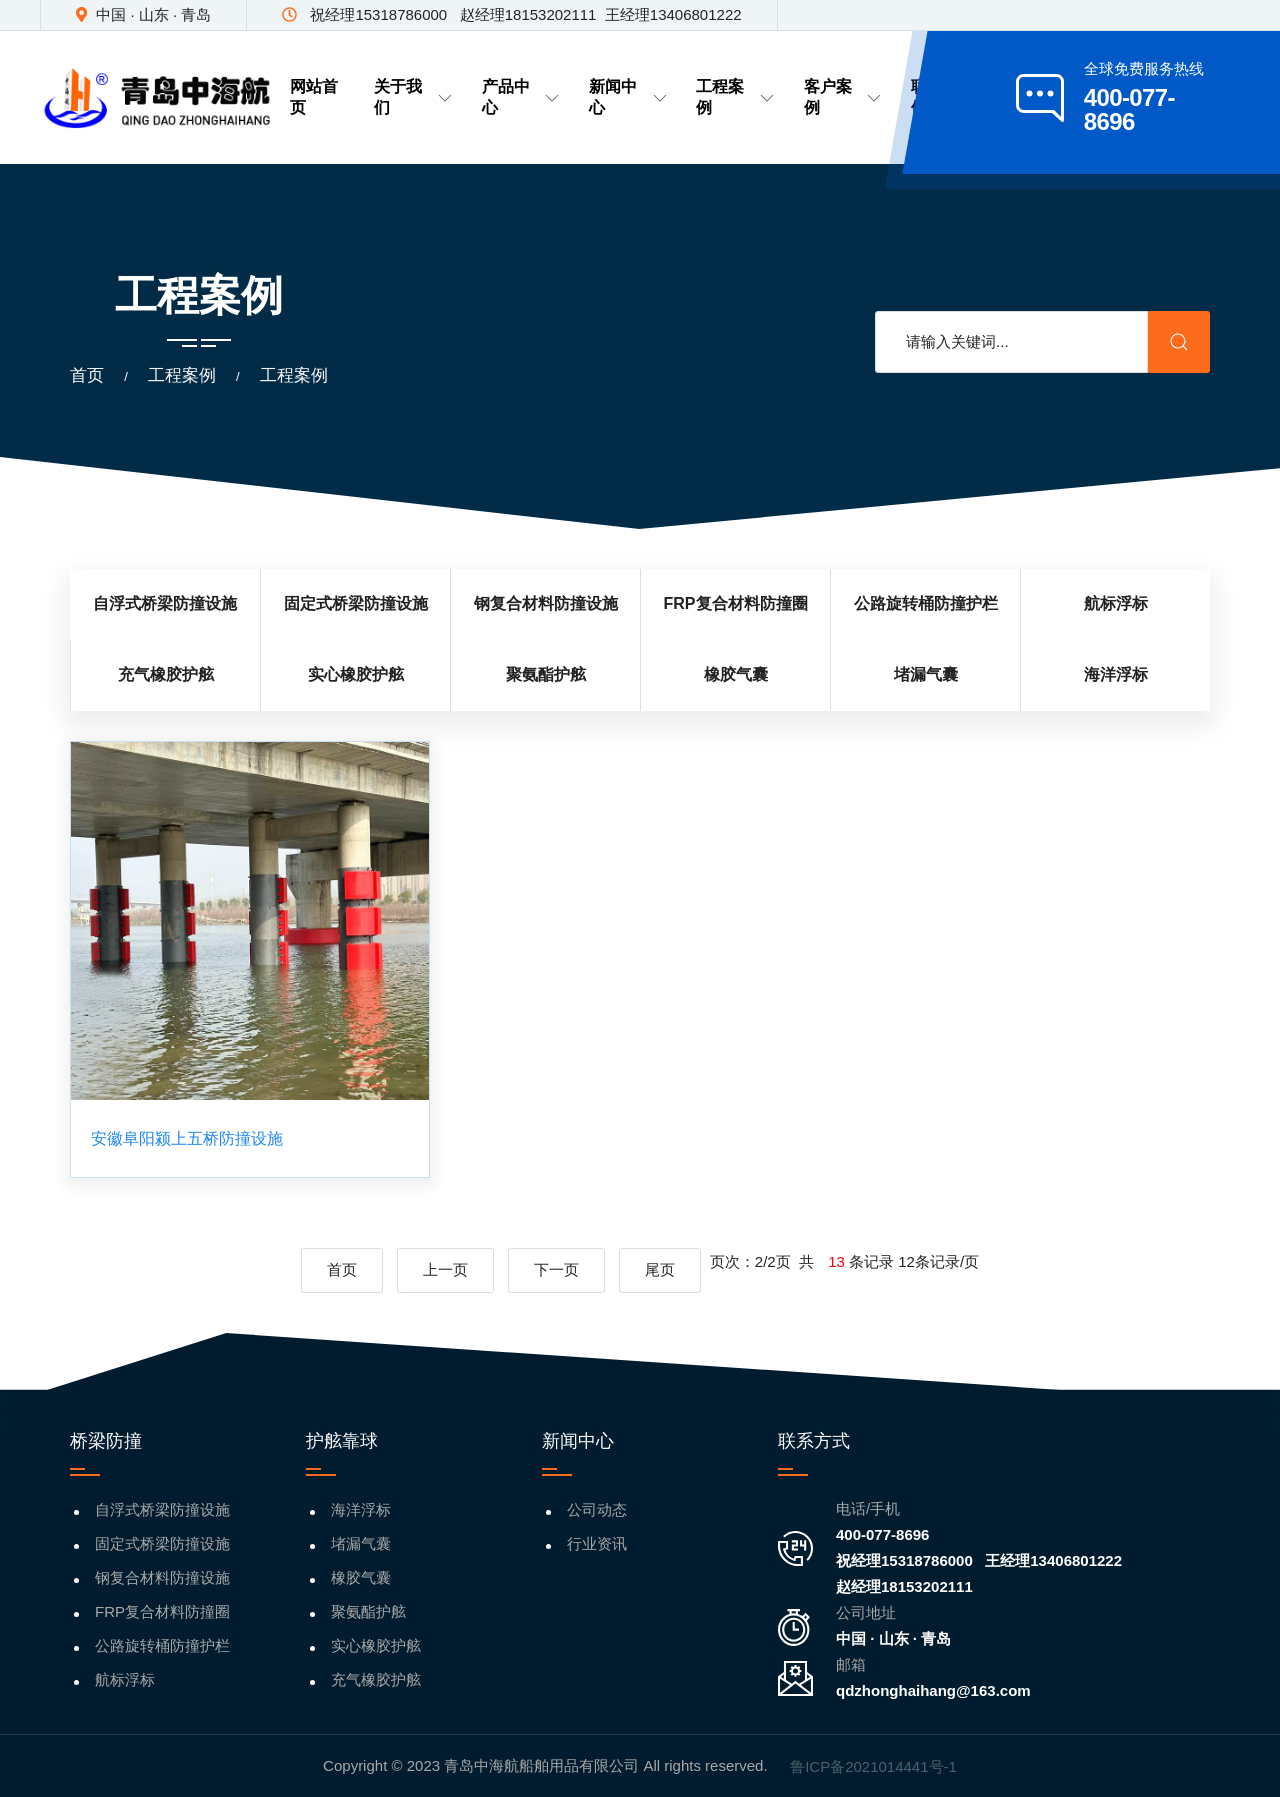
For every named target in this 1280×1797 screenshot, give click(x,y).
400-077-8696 (882, 1534)
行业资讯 (597, 1543)
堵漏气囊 (361, 1543)
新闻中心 (627, 97)
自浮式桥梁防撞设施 (162, 1509)
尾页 (660, 1270)
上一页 (445, 1270)
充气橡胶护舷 (376, 1679)
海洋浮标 (361, 1509)
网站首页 (314, 97)
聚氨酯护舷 (368, 1611)
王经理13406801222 (1053, 1560)
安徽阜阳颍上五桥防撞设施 (187, 1138)
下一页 (556, 1270)
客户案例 (842, 97)
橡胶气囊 (361, 1577)
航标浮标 (125, 1679)
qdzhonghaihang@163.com (933, 1690)
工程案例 (734, 97)
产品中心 (520, 97)
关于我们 (412, 97)
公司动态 (597, 1509)
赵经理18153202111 (904, 1586)
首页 (87, 375)
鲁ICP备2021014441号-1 (873, 1766)
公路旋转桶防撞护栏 (162, 1645)
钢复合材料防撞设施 (162, 1577)
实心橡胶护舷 (376, 1645)
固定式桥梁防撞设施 (162, 1543)
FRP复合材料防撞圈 (162, 1611)
